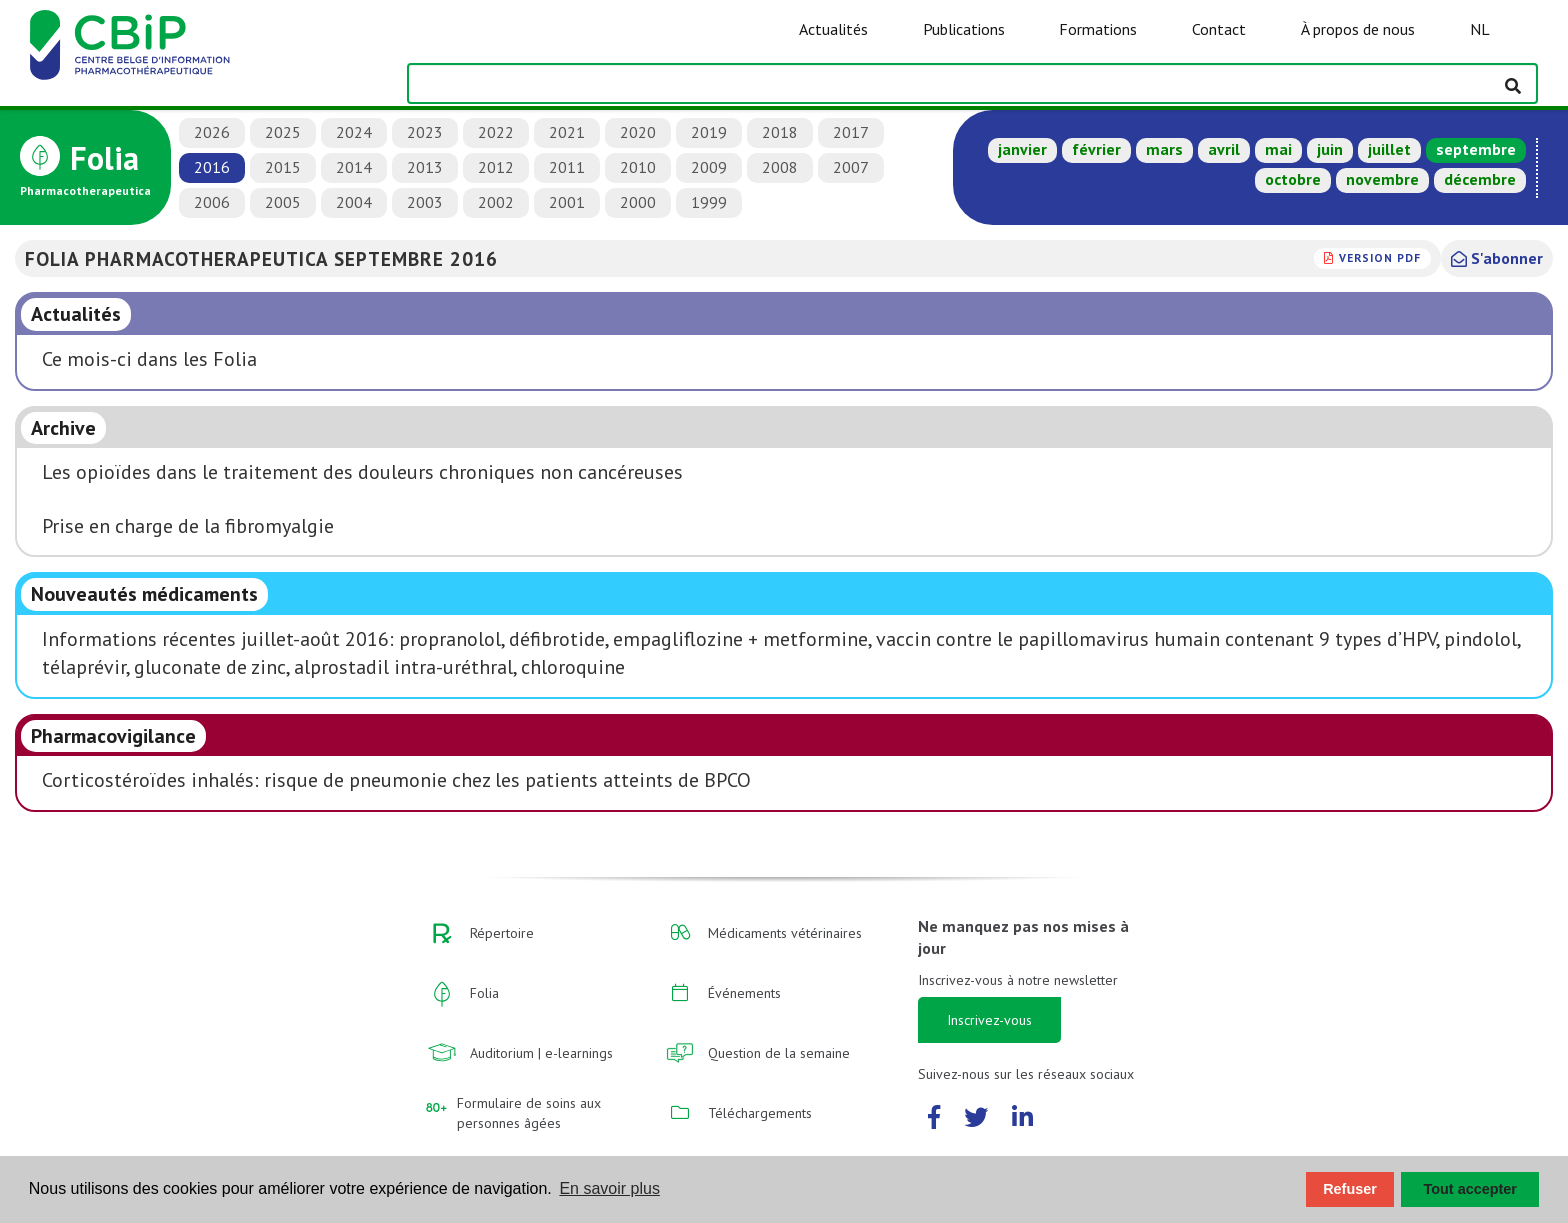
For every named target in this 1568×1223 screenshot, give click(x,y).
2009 (709, 167)
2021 (567, 132)
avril (1224, 149)
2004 (354, 202)
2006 (212, 202)
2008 (780, 167)
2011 (567, 167)
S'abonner (1497, 258)
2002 (496, 202)
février (1096, 149)
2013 (425, 167)
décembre (1480, 179)
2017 (851, 132)
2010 (638, 167)
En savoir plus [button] (609, 1188)
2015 (283, 167)
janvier (1022, 149)
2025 (283, 132)
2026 (212, 132)
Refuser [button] (1350, 1189)
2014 (354, 167)
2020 (638, 132)
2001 (567, 202)
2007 (851, 167)
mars (1164, 149)
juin (1330, 149)
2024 (354, 132)
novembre (1382, 179)
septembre (1476, 149)
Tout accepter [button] (1470, 1189)
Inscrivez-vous (989, 1020)
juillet (1389, 149)
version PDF (1380, 257)
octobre (1293, 179)
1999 (709, 202)
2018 (780, 132)
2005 (283, 202)
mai (1278, 149)
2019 (709, 132)
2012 (496, 167)
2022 (496, 132)
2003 (425, 202)
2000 (638, 202)
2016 (212, 167)
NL (1480, 29)
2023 (425, 132)
